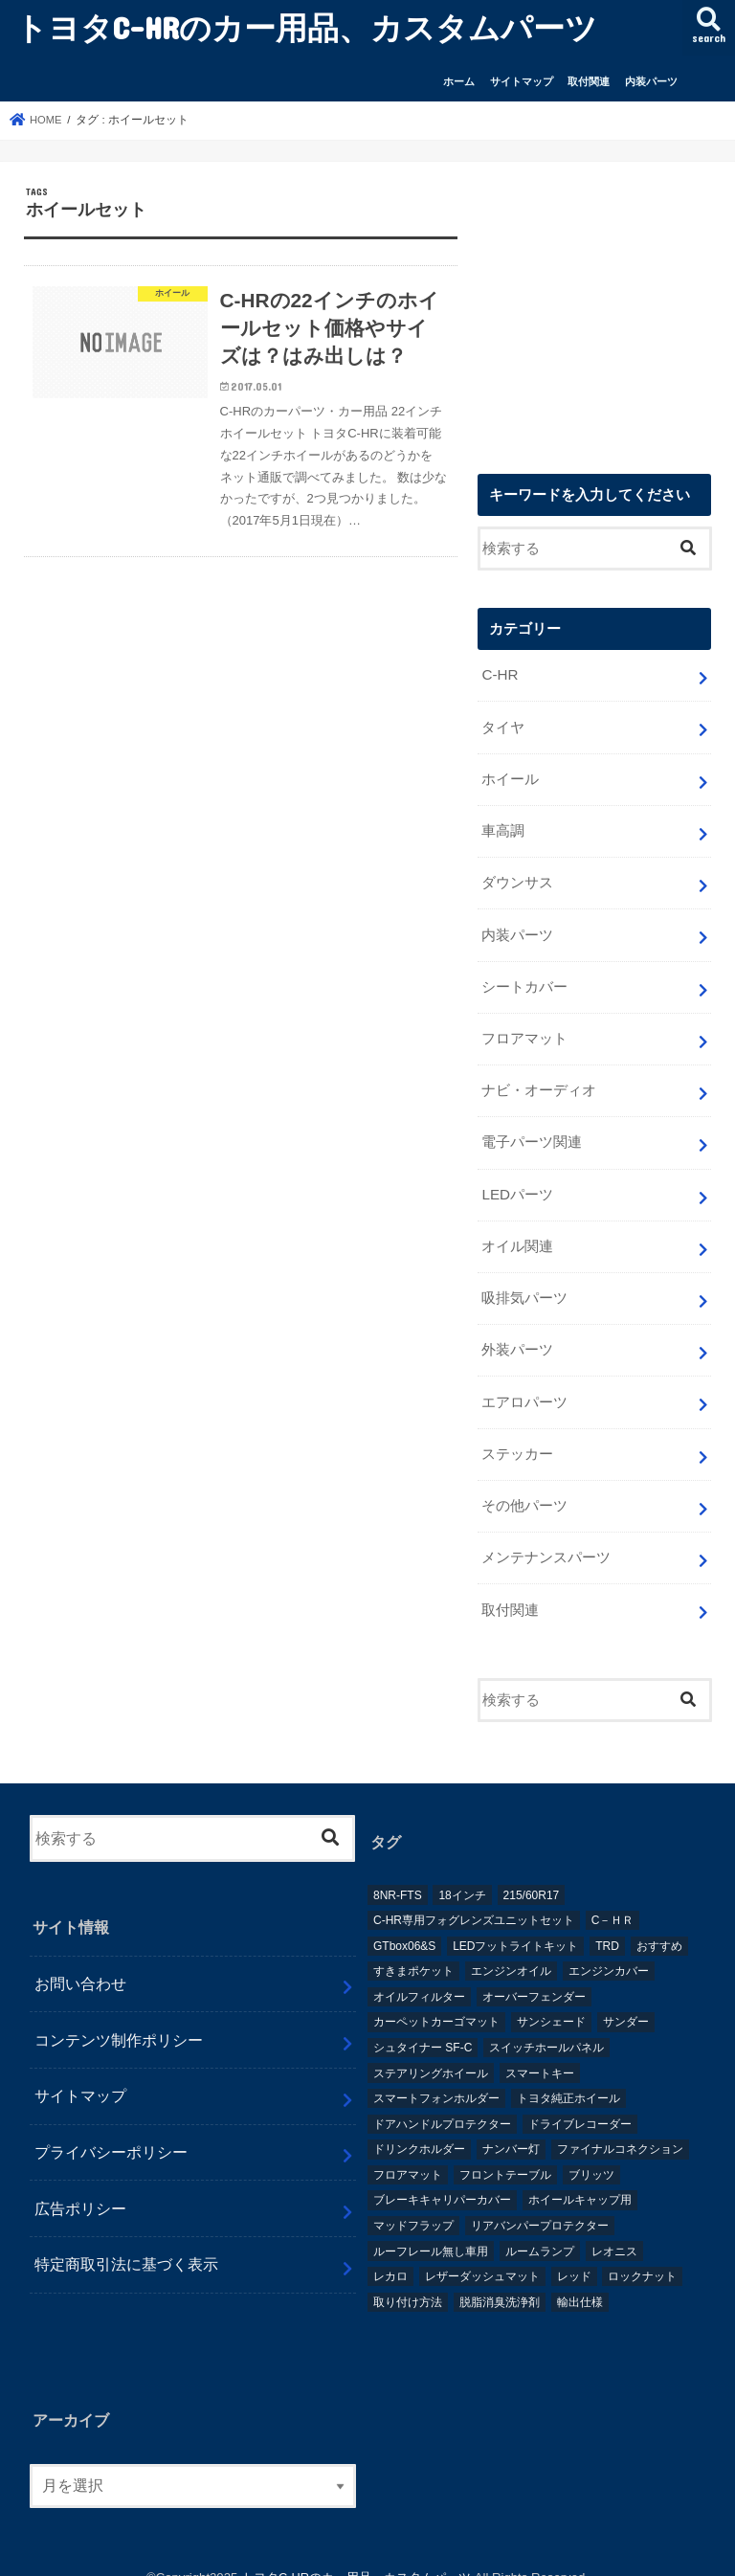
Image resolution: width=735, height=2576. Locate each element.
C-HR (499, 675)
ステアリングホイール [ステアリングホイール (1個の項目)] (430, 2049)
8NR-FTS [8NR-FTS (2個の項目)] (397, 1871)
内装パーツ (651, 81)
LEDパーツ (516, 1182)
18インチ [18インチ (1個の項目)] (461, 1871)
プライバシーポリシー (111, 2129)
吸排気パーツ (524, 1283)
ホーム (459, 81)
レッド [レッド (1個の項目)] (574, 2253)
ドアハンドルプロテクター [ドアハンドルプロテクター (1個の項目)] (442, 2100)
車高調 (502, 828)
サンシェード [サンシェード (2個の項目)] (551, 1998)
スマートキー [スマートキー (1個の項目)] (539, 2049)
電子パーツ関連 (531, 1131)
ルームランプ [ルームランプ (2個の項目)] (539, 2227)
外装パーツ (517, 1334)
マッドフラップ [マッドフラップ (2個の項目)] (413, 2202)
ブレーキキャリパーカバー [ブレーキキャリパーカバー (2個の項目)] (442, 2177)
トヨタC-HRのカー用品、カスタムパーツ (306, 27)
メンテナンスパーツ (546, 1536)
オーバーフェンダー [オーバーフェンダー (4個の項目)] (534, 1973)
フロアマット (524, 1030)
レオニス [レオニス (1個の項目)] (614, 2227)
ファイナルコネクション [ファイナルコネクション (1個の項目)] (620, 2126)
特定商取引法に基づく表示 (126, 2241)
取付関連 (589, 81)
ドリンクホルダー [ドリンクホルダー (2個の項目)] (419, 2126)
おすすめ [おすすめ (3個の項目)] (659, 1922)
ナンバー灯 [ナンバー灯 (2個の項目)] (511, 2126)
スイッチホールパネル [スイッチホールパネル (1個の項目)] (546, 2023)
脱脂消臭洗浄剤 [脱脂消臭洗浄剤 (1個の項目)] (499, 2278)
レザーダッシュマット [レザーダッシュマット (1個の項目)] (482, 2253)
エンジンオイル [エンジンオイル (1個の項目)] (511, 1948)
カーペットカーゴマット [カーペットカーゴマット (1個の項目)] (436, 1998)
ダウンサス (517, 878)
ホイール (510, 777)
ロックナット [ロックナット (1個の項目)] (642, 2253)
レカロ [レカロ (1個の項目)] (390, 2253)
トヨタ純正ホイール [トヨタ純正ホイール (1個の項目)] (568, 2075)
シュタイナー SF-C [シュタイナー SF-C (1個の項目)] (422, 2023)
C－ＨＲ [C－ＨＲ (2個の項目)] (613, 1897)
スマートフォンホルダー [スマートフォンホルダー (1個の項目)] (436, 2075)
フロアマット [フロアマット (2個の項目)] (407, 2151)
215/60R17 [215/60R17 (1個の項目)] (531, 1871)
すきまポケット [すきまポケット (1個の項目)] (413, 1948)
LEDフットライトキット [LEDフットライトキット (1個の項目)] (515, 1922)
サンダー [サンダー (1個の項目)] (626, 1998)
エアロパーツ (524, 1384)
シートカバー (524, 979)
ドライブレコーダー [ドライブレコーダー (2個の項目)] (580, 2100)
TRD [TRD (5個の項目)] (607, 1922)
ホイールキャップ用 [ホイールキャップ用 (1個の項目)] (580, 2177)
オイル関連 (517, 1233)
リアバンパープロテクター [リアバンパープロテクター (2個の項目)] (540, 2202)
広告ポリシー (80, 2184)
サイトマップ (521, 81)
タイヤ (502, 726)
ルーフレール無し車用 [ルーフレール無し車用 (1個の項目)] (430, 2227)
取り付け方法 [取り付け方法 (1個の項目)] (407, 2278)
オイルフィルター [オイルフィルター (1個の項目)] (419, 1973)
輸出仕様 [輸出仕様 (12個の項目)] (580, 2278)
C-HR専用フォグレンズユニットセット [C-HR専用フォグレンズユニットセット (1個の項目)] (473, 1897)
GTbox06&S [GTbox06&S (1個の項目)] (404, 1922)
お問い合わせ (80, 1960)
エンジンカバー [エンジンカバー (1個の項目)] (608, 1948)
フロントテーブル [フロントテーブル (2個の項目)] (505, 2151)
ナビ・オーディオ (538, 1080)
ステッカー (517, 1435)
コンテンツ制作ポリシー (118, 2016)
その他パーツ (524, 1485)
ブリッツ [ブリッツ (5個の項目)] (591, 2151)
